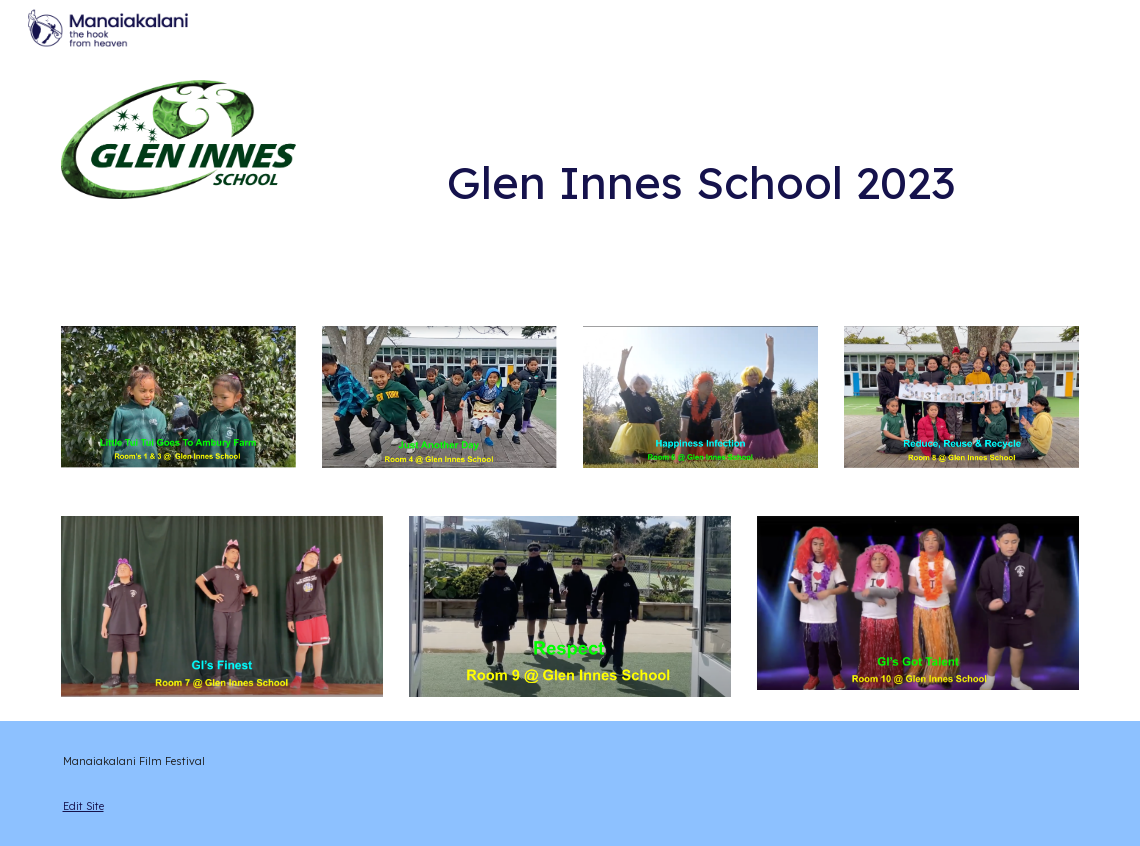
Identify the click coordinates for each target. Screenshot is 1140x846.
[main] (700, 151)
